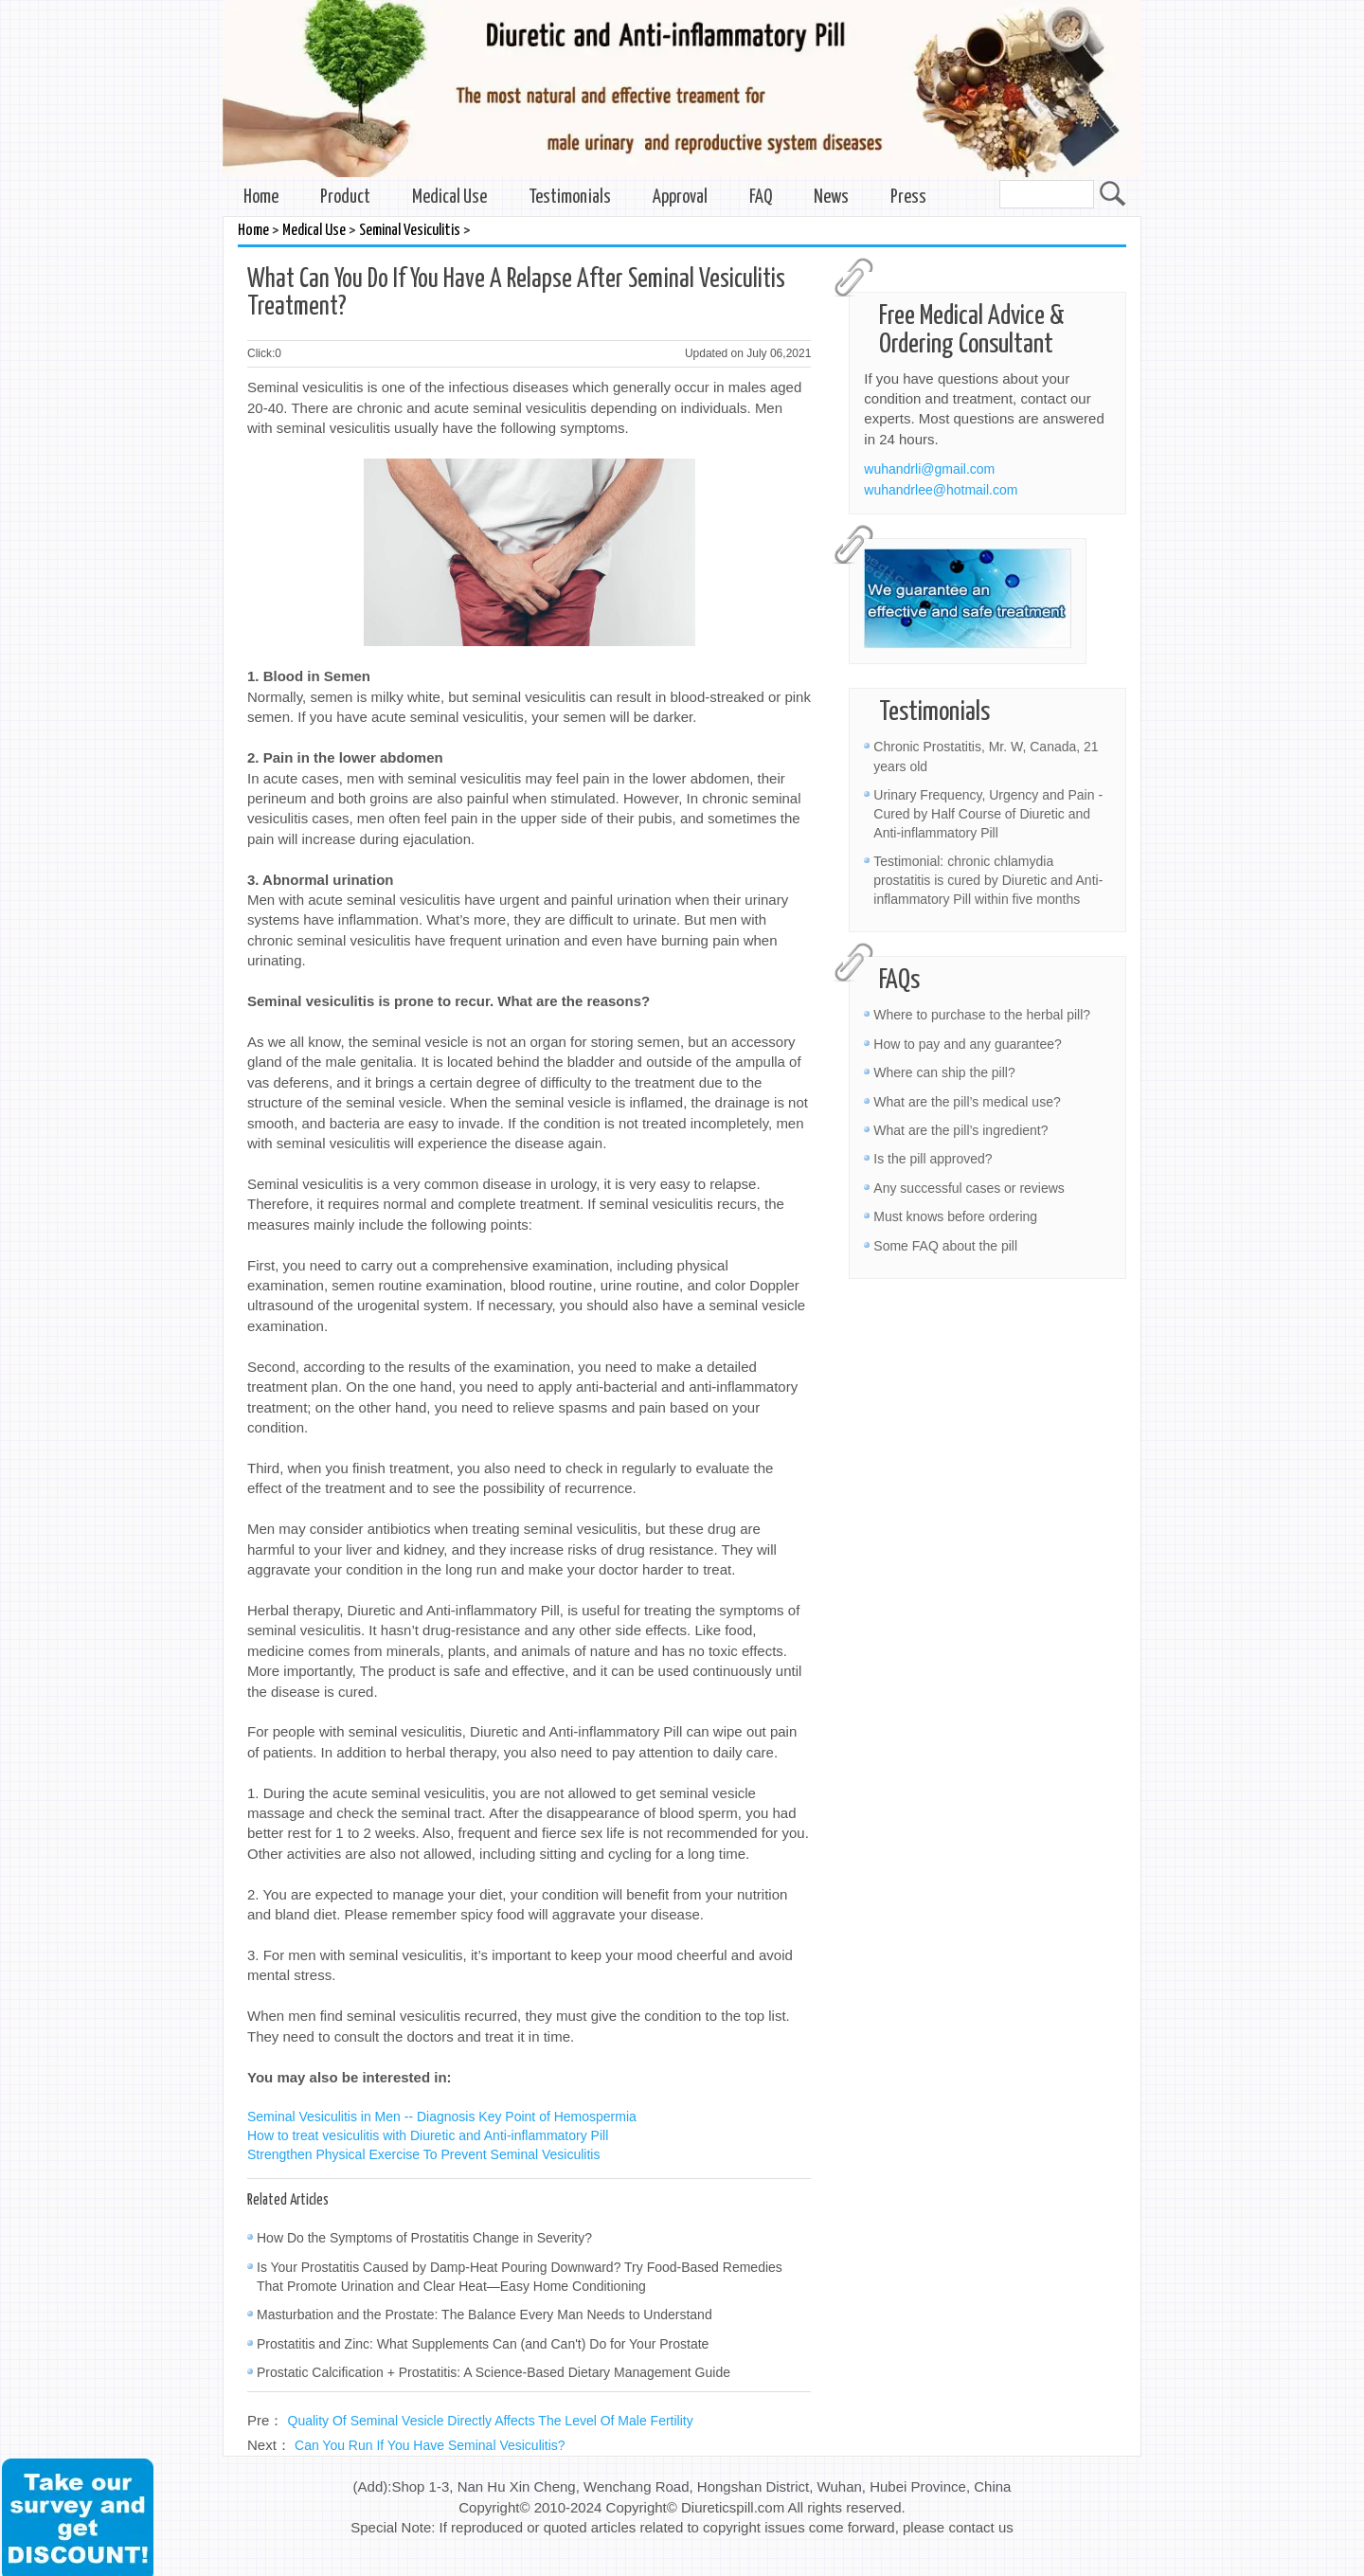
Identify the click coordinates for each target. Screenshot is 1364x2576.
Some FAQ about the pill (945, 1245)
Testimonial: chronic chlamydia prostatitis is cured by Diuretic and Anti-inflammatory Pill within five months (988, 880)
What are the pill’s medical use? (966, 1101)
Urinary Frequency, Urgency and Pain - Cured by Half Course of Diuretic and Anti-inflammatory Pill (988, 813)
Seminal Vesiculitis (409, 231)
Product (345, 198)
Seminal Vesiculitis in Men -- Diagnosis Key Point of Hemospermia (442, 2116)
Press (908, 198)
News (831, 198)
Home (260, 198)
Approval (680, 198)
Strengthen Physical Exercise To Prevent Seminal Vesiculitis (423, 2154)
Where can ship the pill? (943, 1072)
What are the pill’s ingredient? (960, 1130)
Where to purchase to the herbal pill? (981, 1014)
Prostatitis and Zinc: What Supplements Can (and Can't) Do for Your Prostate (483, 2343)
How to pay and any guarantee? (967, 1044)
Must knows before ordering (955, 1216)
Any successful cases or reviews (969, 1188)
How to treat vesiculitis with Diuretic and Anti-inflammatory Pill (427, 2135)
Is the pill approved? (932, 1158)
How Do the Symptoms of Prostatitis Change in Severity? (424, 2237)
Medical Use (449, 198)
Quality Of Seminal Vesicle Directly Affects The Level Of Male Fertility (490, 2420)
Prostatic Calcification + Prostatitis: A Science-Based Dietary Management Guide (493, 2372)
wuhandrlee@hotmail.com (940, 489)
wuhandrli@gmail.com (929, 469)
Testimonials (570, 198)
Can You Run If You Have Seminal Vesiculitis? (430, 2445)
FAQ (760, 198)
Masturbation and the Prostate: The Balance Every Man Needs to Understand (484, 2314)
